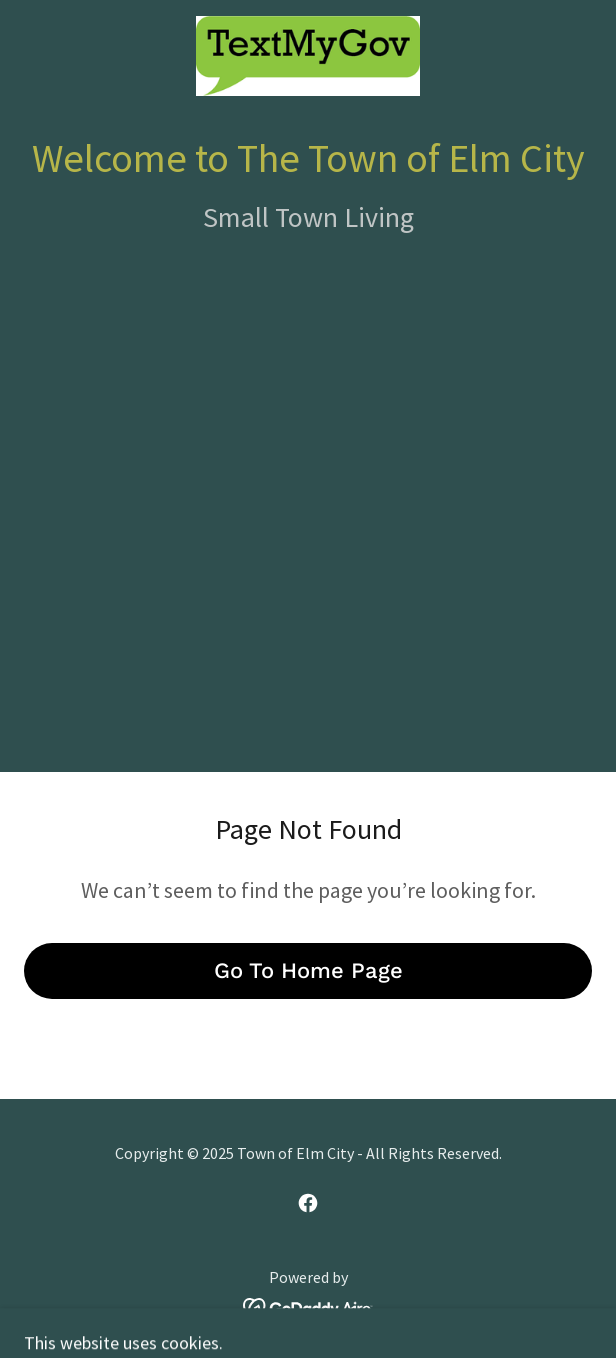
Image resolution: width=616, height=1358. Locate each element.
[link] (308, 56)
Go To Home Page (308, 970)
